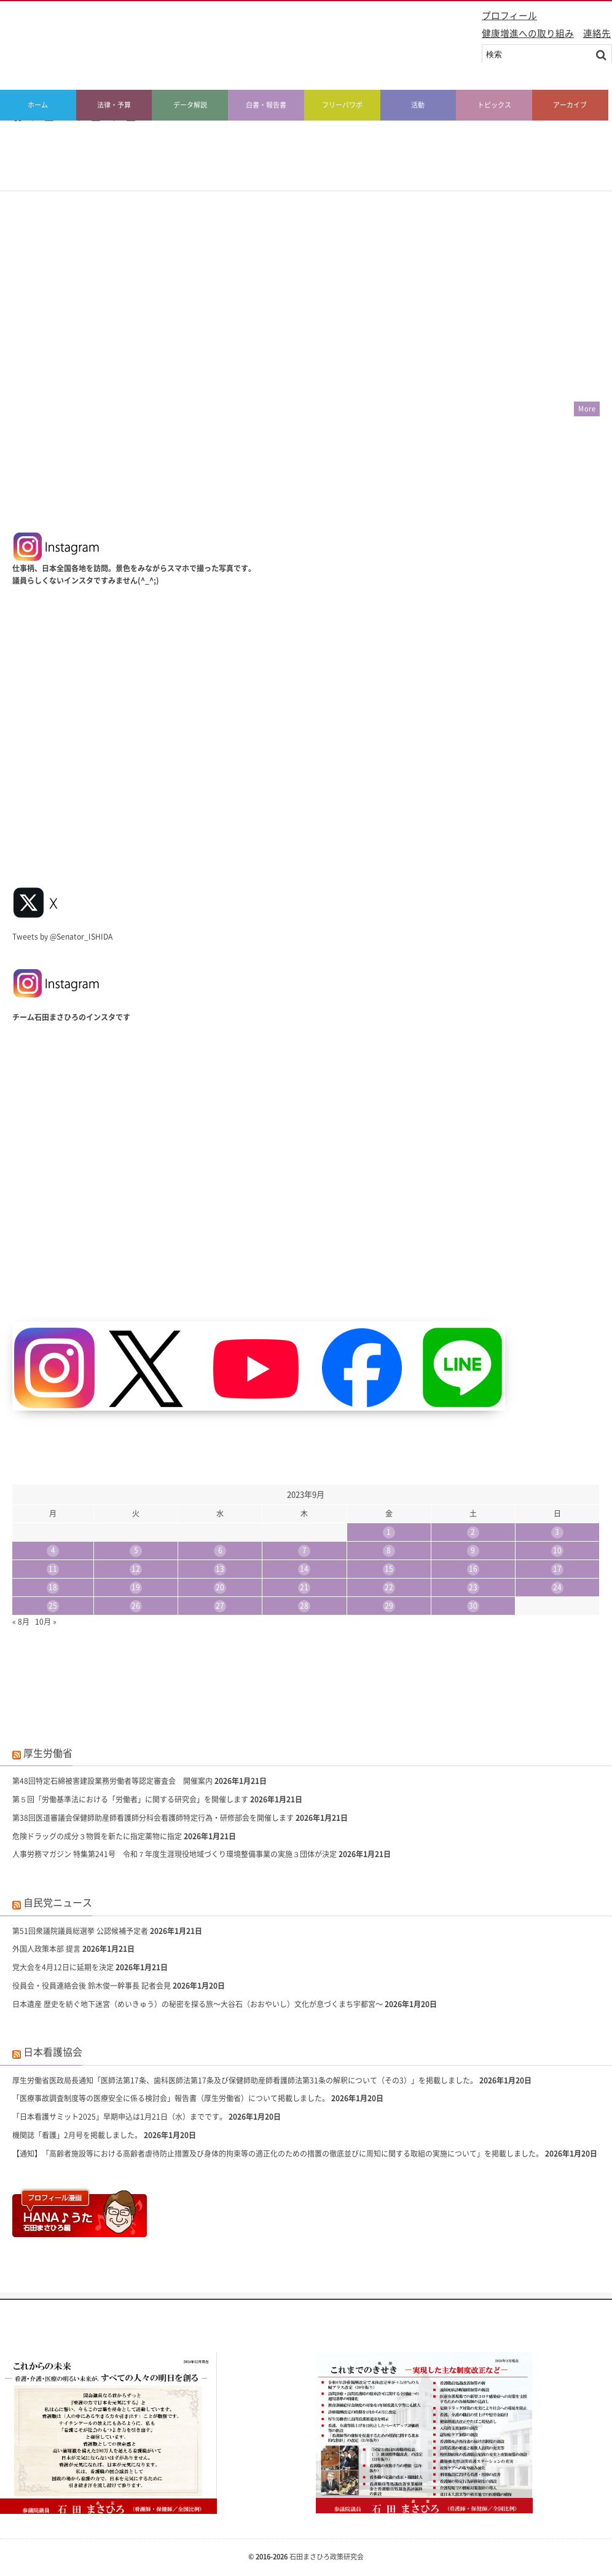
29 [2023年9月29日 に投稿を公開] (389, 1605)
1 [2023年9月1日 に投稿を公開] (388, 1531)
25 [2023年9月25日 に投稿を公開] (53, 1605)
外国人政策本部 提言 (46, 1948)
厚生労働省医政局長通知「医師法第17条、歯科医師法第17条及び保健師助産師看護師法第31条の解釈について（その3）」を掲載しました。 (244, 2080)
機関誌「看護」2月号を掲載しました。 (77, 2135)
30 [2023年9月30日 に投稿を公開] (473, 1605)
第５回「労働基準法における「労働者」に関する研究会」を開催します (130, 1799)
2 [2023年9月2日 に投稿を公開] (473, 1531)
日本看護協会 (52, 2051)
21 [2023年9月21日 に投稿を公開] (304, 1587)
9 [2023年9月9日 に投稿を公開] (473, 1550)
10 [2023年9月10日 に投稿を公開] (557, 1550)
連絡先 (597, 33)
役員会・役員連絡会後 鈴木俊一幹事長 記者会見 (91, 1985)
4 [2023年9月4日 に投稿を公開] (53, 1550)
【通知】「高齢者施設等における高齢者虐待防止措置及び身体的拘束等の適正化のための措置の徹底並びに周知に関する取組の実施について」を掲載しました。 (277, 2153)
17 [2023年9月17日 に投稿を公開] (557, 1568)
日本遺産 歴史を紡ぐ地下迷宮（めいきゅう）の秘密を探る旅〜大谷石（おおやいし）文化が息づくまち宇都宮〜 (197, 2004)
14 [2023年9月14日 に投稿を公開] (304, 1568)
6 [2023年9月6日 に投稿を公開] (220, 1550)
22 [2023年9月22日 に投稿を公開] (389, 1587)
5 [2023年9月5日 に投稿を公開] (136, 1550)
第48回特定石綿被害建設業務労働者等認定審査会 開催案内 (112, 1780)
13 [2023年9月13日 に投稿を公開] (220, 1568)
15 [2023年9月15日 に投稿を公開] (389, 1568)
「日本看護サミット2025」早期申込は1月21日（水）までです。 (119, 2116)
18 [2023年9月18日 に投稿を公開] (53, 1587)
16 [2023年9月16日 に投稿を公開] (473, 1568)
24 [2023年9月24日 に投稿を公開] (557, 1587)
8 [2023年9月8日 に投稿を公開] (388, 1550)
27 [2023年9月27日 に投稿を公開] (220, 1605)
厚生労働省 (48, 1752)
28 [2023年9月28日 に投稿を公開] (304, 1605)
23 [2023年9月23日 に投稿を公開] (473, 1587)
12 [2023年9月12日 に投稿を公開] (135, 1568)
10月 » (46, 1621)
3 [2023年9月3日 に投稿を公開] (557, 1531)
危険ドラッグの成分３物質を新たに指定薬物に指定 (97, 1836)
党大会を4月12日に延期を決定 (63, 1967)
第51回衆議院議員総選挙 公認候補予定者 (80, 1930)
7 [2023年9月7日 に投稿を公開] (304, 1550)
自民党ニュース (57, 1902)
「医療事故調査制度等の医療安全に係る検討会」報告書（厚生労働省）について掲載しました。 (170, 2098)
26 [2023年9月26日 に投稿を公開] (135, 1605)
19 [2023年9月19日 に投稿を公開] (135, 1587)
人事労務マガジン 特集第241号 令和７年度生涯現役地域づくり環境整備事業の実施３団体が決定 (174, 1854)
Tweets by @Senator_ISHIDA (62, 936)
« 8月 (20, 1621)
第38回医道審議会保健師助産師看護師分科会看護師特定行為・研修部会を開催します (153, 1817)
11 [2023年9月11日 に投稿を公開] (53, 1568)
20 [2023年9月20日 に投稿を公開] (220, 1587)
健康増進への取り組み (528, 33)
